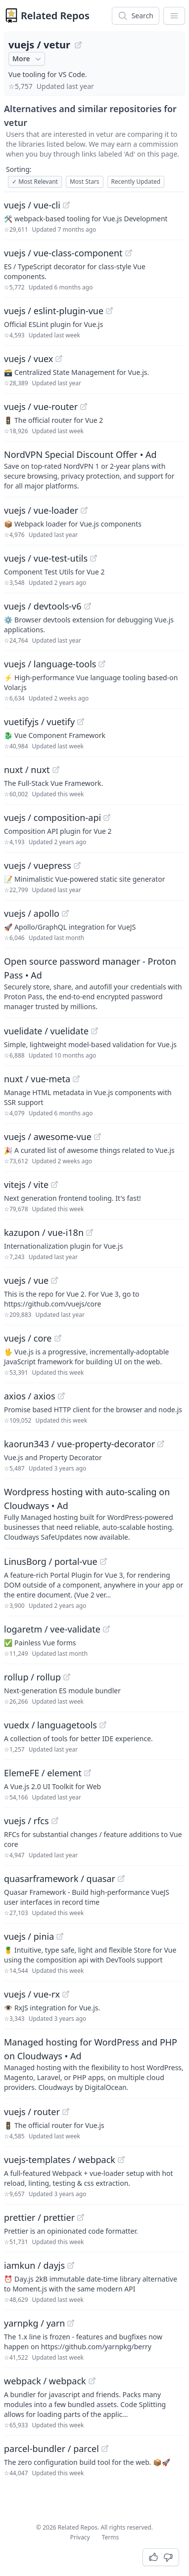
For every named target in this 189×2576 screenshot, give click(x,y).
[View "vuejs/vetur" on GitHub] (78, 45)
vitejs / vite (26, 1184)
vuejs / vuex (28, 359)
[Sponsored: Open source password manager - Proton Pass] (94, 983)
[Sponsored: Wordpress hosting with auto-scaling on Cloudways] (94, 1513)
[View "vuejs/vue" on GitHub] (54, 1280)
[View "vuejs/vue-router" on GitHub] (84, 406)
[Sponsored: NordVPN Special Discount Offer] (94, 469)
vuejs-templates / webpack (59, 2160)
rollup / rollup (32, 1677)
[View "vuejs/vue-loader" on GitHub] (84, 510)
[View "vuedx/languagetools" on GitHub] (103, 1725)
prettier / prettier (39, 2217)
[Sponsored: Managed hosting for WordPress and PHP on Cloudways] (94, 2063)
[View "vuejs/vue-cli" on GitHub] (66, 205)
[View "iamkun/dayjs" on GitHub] (71, 2265)
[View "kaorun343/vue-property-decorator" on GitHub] (161, 1444)
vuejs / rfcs (26, 1821)
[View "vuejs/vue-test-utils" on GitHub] (93, 558)
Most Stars (84, 181)
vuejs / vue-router (41, 406)
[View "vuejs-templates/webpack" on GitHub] (121, 2160)
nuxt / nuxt (27, 770)
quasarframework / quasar (59, 1878)
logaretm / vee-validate (52, 1629)
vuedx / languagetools (50, 1725)
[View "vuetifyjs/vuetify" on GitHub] (81, 722)
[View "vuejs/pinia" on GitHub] (60, 1936)
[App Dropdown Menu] (174, 16)
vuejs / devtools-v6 (43, 606)
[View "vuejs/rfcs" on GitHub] (55, 1821)
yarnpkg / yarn (34, 2323)
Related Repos (55, 15)
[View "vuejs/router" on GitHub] (66, 2112)
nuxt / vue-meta (37, 1079)
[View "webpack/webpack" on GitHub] (92, 2381)
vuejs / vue (26, 1280)
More (27, 59)
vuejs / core (28, 1338)
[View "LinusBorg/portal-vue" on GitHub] (103, 1561)
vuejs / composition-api (52, 817)
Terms (110, 2537)
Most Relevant (35, 181)
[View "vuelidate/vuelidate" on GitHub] (94, 1031)
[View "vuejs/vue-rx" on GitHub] (66, 1994)
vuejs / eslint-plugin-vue (53, 311)
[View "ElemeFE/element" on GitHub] (88, 1773)
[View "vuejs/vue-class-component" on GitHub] (129, 253)
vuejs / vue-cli (32, 205)
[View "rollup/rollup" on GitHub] (67, 1677)
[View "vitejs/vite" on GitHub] (54, 1184)
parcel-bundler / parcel (51, 2448)
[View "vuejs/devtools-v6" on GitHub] (88, 606)
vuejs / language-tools (50, 664)
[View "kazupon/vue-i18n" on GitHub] (90, 1232)
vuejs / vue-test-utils (46, 558)
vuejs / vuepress (37, 865)
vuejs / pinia (29, 1936)
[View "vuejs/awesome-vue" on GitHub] (97, 1137)
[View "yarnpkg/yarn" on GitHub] (71, 2323)
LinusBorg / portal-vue (50, 1561)
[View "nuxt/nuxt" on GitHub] (56, 770)
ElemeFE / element (43, 1773)
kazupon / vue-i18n (44, 1232)
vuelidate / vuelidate (46, 1031)
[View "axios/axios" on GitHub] (61, 1396)
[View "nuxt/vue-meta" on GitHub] (76, 1079)
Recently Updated (136, 181)
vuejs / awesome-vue (48, 1137)
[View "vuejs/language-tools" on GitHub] (102, 664)
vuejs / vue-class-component (63, 253)
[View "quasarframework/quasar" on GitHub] (121, 1878)
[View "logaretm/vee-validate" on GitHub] (106, 1629)
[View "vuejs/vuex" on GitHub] (59, 359)
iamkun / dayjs (34, 2265)
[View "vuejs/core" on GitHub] (58, 1338)
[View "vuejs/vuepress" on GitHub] (77, 865)
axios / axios (29, 1396)
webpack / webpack (45, 2381)
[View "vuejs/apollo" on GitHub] (65, 913)
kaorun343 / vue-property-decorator (79, 1444)
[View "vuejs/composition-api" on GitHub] (107, 817)
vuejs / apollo (31, 913)
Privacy (80, 2537)
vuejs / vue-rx (32, 1994)
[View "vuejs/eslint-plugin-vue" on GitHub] (109, 311)
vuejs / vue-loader (41, 510)
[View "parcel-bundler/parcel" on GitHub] (105, 2449)
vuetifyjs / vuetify (39, 722)
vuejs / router (32, 2112)
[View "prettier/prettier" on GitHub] (81, 2217)
